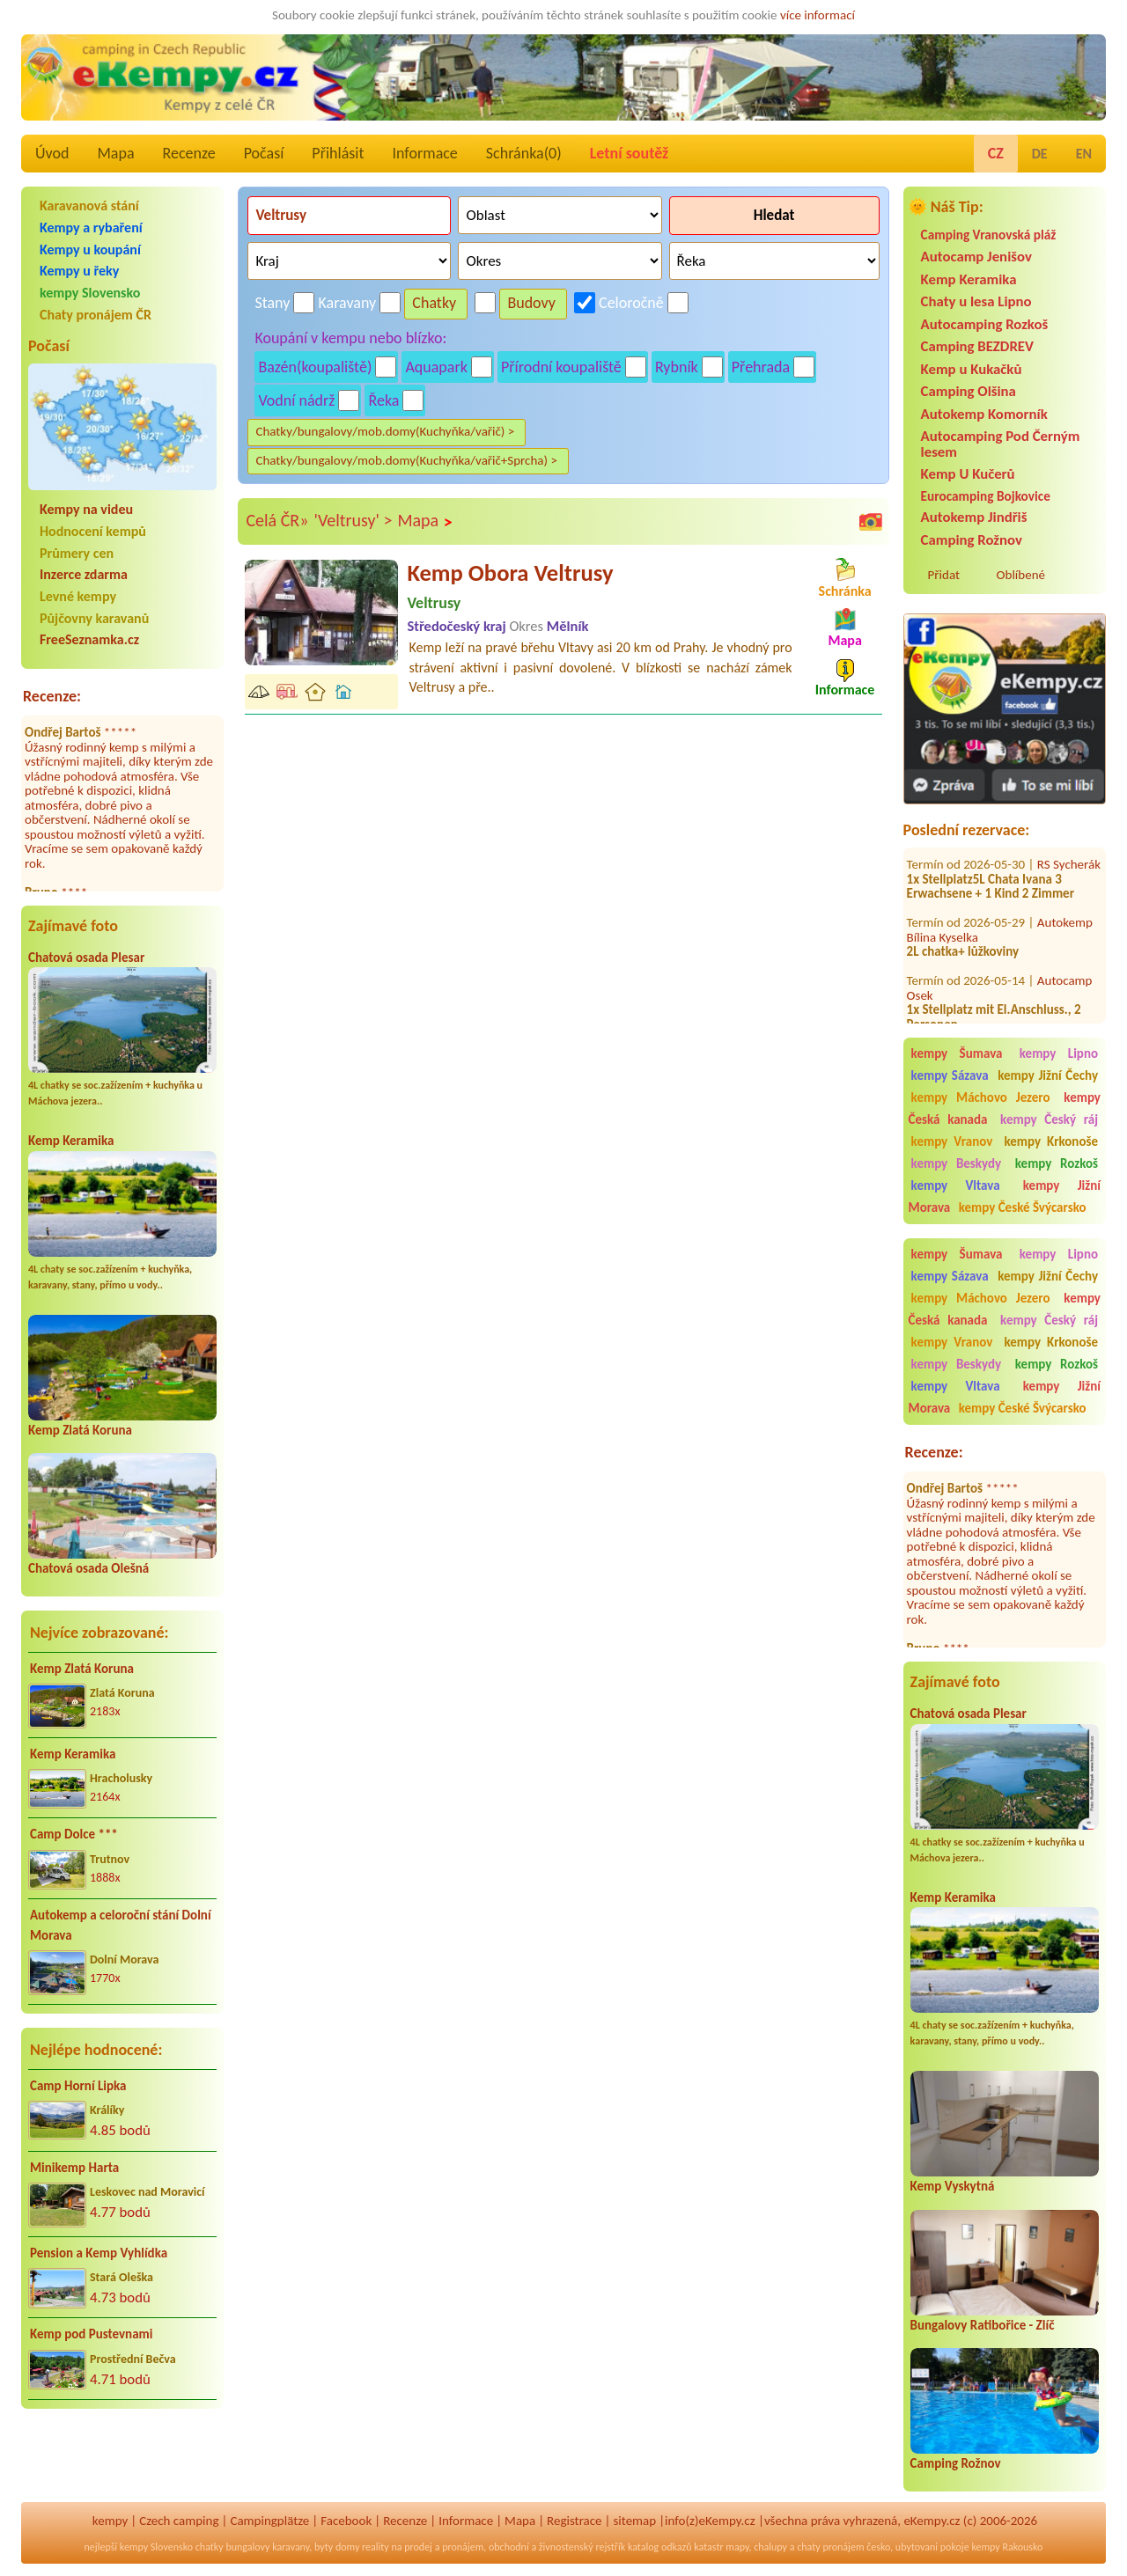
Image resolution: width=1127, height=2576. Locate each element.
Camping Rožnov (971, 540)
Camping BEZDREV (977, 346)
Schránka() (524, 153)
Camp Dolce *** (74, 1834)
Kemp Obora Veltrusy (510, 573)
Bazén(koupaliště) (315, 367)
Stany (272, 302)
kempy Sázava (950, 1075)
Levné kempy (78, 596)
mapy (737, 2547)
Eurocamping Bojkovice (985, 496)
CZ (996, 153)
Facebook (346, 2520)
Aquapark (436, 367)
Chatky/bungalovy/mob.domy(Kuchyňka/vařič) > (384, 431)
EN (1084, 153)
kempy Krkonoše (1051, 1141)
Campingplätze (269, 2520)
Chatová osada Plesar (86, 957)
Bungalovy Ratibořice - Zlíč (982, 2325)
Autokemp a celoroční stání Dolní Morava (120, 1925)
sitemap (634, 2520)
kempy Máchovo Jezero (980, 1097)
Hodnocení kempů (93, 531)
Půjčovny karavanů (94, 618)
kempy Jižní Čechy (1048, 1075)
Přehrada (761, 367)
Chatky (434, 302)
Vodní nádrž (296, 400)
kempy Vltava (955, 1185)
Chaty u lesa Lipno (976, 301)
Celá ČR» (277, 520)
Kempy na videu (86, 509)
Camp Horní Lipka (78, 2086)
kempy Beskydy (956, 1163)
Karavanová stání (89, 205)
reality (375, 2547)
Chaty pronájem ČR (95, 314)
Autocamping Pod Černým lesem (1000, 443)
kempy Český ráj (1049, 1119)
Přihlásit (338, 153)
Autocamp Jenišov (976, 256)
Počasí (264, 153)
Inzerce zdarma (84, 574)
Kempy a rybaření (91, 227)
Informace (424, 153)
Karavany (348, 302)
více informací (817, 15)
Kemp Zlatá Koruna (80, 1430)
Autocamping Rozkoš (985, 324)
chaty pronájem (830, 2547)
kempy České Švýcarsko (1022, 1207)
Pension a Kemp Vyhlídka (98, 2253)
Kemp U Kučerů (968, 474)
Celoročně (631, 302)
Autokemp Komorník (984, 414)
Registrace (574, 2520)
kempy (110, 2520)
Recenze (189, 153)
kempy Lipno (1059, 1053)
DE (1040, 153)
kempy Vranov (952, 1141)
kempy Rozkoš (1056, 1163)
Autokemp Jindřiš (974, 517)
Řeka (383, 400)
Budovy (531, 302)
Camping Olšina (968, 391)
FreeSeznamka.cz (89, 639)
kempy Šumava (957, 1053)
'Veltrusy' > (352, 520)
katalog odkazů (660, 2547)
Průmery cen (77, 553)
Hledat (774, 215)
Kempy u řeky (79, 270)
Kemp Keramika (71, 1141)
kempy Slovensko (90, 292)
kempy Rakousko (1006, 2547)
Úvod (52, 153)
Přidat (944, 575)
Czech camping (178, 2520)
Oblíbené (1021, 575)
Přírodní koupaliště (561, 367)
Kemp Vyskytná (952, 2186)
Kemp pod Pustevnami (91, 2334)
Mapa (115, 153)
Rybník (676, 367)
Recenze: (52, 696)
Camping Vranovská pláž (989, 234)
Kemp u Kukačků (971, 369)
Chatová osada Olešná (88, 1568)
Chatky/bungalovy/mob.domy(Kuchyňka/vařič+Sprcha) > (406, 460)
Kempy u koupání (90, 249)
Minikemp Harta (74, 2168)
